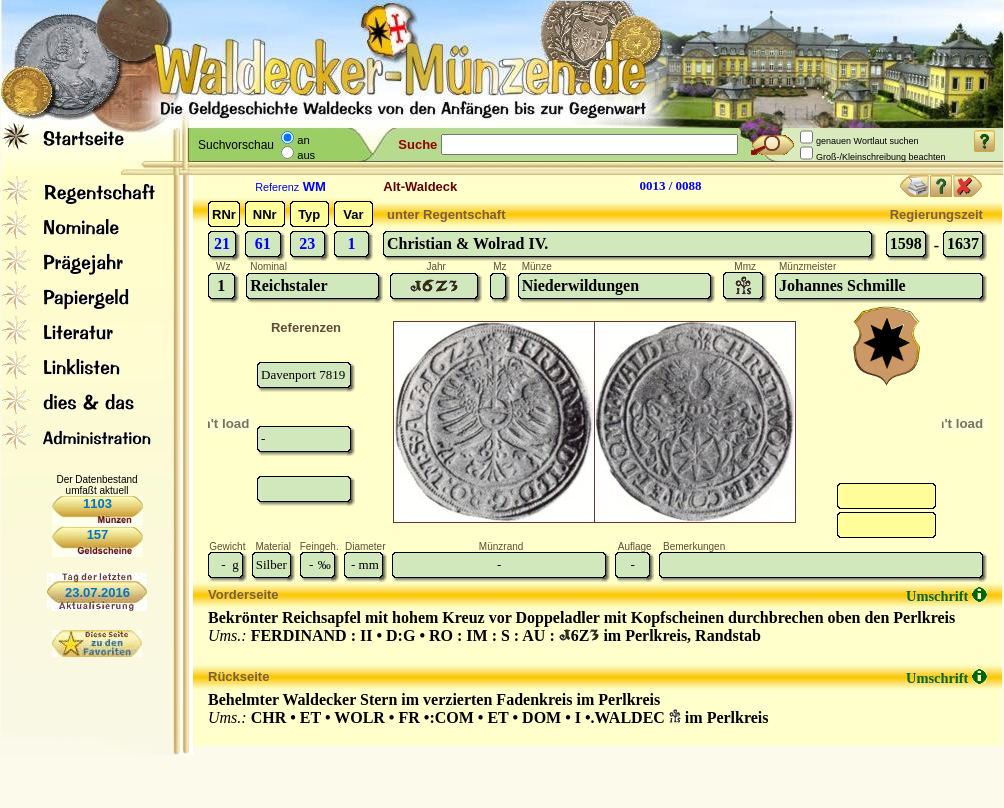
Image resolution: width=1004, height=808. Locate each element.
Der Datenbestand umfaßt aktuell (96, 485)
